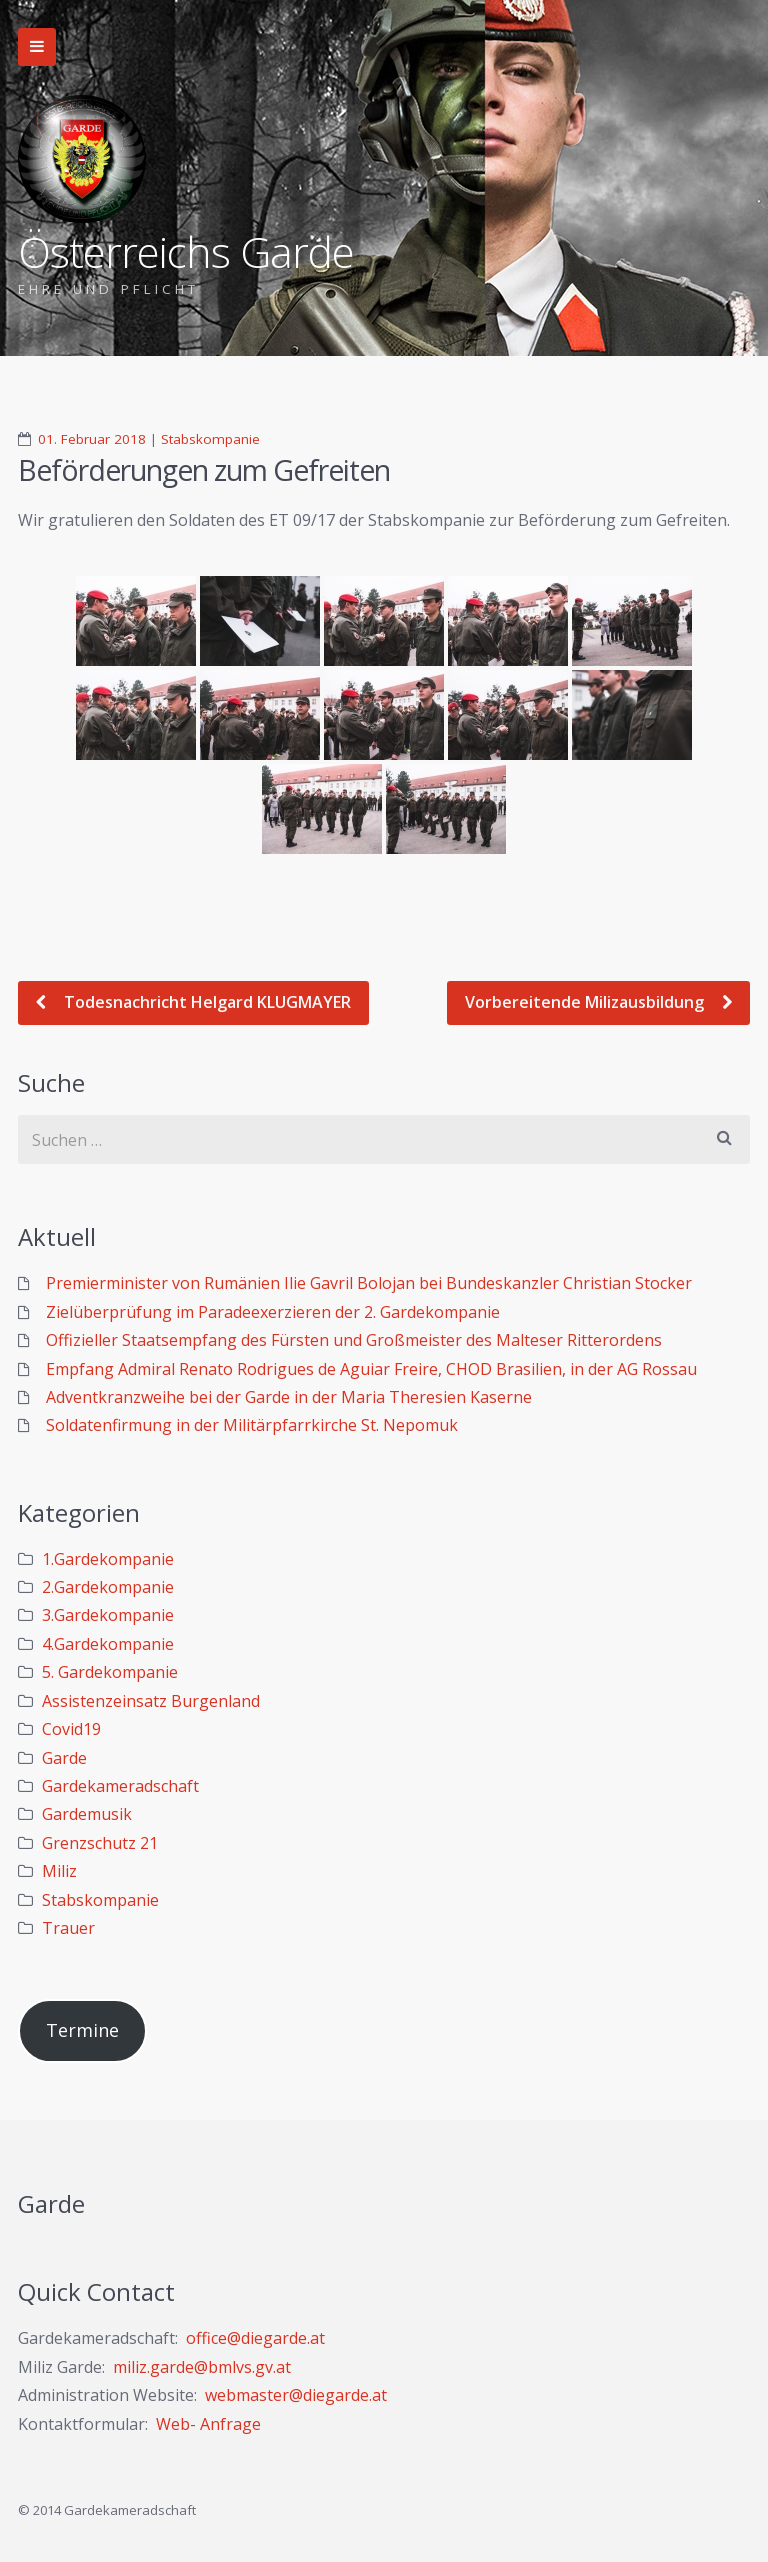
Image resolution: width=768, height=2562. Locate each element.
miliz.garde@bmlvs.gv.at (202, 2367)
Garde (64, 1758)
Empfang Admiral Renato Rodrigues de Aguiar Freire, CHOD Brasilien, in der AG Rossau (371, 1369)
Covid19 (71, 1729)
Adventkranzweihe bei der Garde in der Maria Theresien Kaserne (289, 1397)
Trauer (68, 1928)
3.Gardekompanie (108, 1615)
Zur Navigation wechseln (37, 47)
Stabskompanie (210, 439)
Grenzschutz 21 (100, 1843)
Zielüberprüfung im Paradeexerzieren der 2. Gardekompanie (273, 1312)
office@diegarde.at (255, 2338)
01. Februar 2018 (92, 439)
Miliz (59, 1871)
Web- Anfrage (208, 2424)
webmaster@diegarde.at (296, 2395)
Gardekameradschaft (120, 1786)
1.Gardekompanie (108, 1559)
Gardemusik (87, 1814)
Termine (82, 2030)
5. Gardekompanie (110, 1672)
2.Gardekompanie (108, 1587)
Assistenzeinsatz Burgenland (151, 1701)
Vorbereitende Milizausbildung (586, 1002)
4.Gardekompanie (108, 1644)
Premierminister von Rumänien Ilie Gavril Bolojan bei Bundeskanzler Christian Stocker (369, 1283)
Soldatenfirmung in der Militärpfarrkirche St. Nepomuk (252, 1425)
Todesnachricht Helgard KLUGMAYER (205, 1002)
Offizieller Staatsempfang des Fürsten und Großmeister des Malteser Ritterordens (354, 1340)
